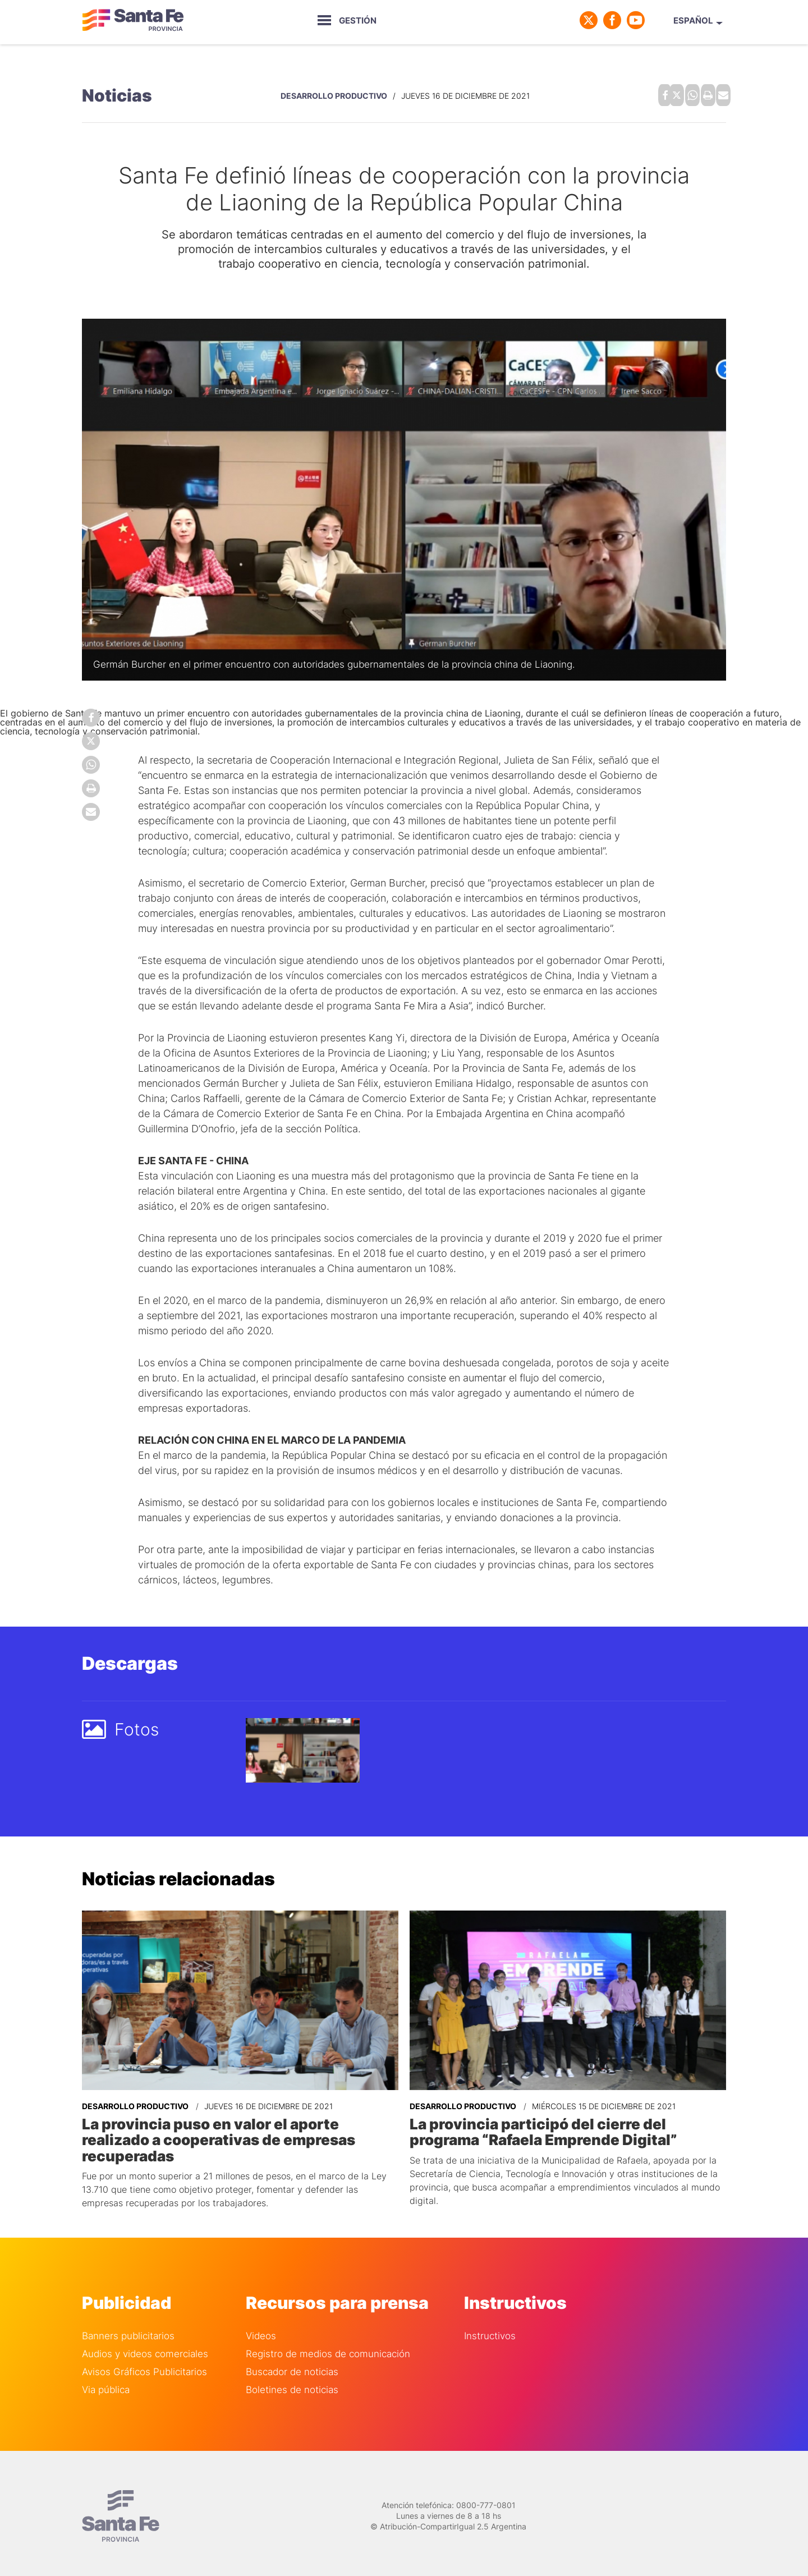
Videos (261, 2326)
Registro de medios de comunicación (328, 2344)
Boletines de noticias (292, 2380)
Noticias (117, 93)
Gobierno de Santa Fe (132, 20)
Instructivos (490, 2326)
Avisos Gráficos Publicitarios (144, 2362)
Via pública (106, 2380)
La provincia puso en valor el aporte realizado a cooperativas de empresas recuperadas (239, 2126)
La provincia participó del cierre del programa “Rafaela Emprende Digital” (562, 2126)
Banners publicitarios (128, 2326)
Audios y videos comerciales (145, 2344)
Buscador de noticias (292, 2362)
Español (693, 20)
